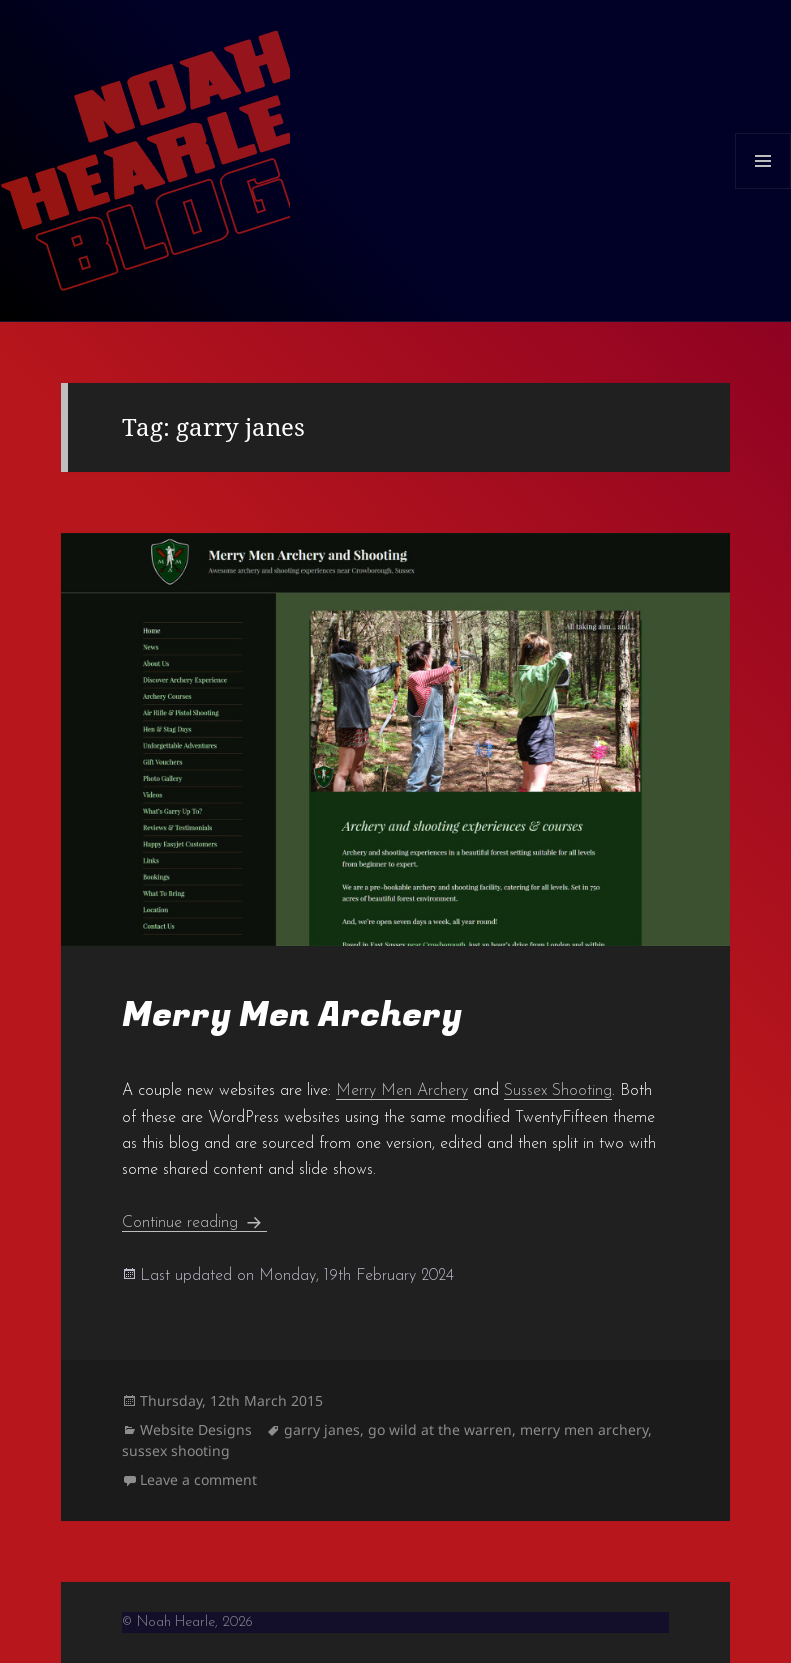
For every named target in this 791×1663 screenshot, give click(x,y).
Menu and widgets (763, 188)
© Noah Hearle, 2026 (187, 1622)
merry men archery (584, 1429)
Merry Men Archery (292, 1015)
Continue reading (194, 1223)
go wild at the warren (440, 1429)
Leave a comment (198, 1479)
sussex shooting (176, 1450)
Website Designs (196, 1429)
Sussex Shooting (558, 1091)
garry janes (322, 1429)
